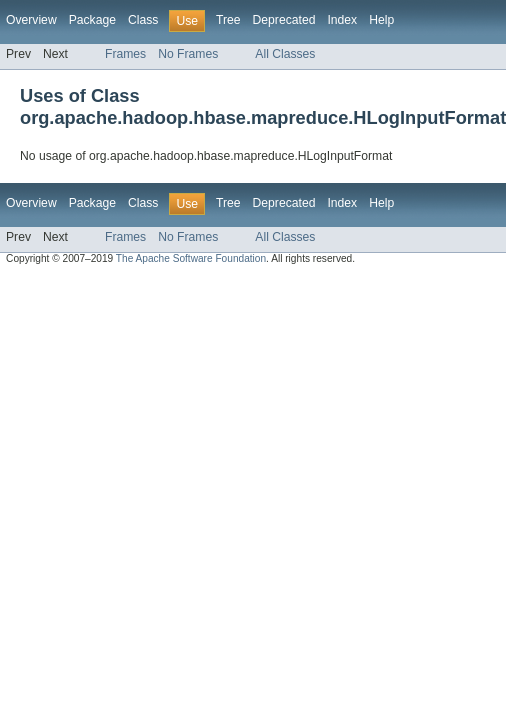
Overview (31, 20)
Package (92, 20)
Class (143, 20)
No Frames (188, 54)
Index (342, 20)
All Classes (285, 54)
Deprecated (284, 20)
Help (381, 20)
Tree (228, 20)
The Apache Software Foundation (191, 258)
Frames (125, 54)
